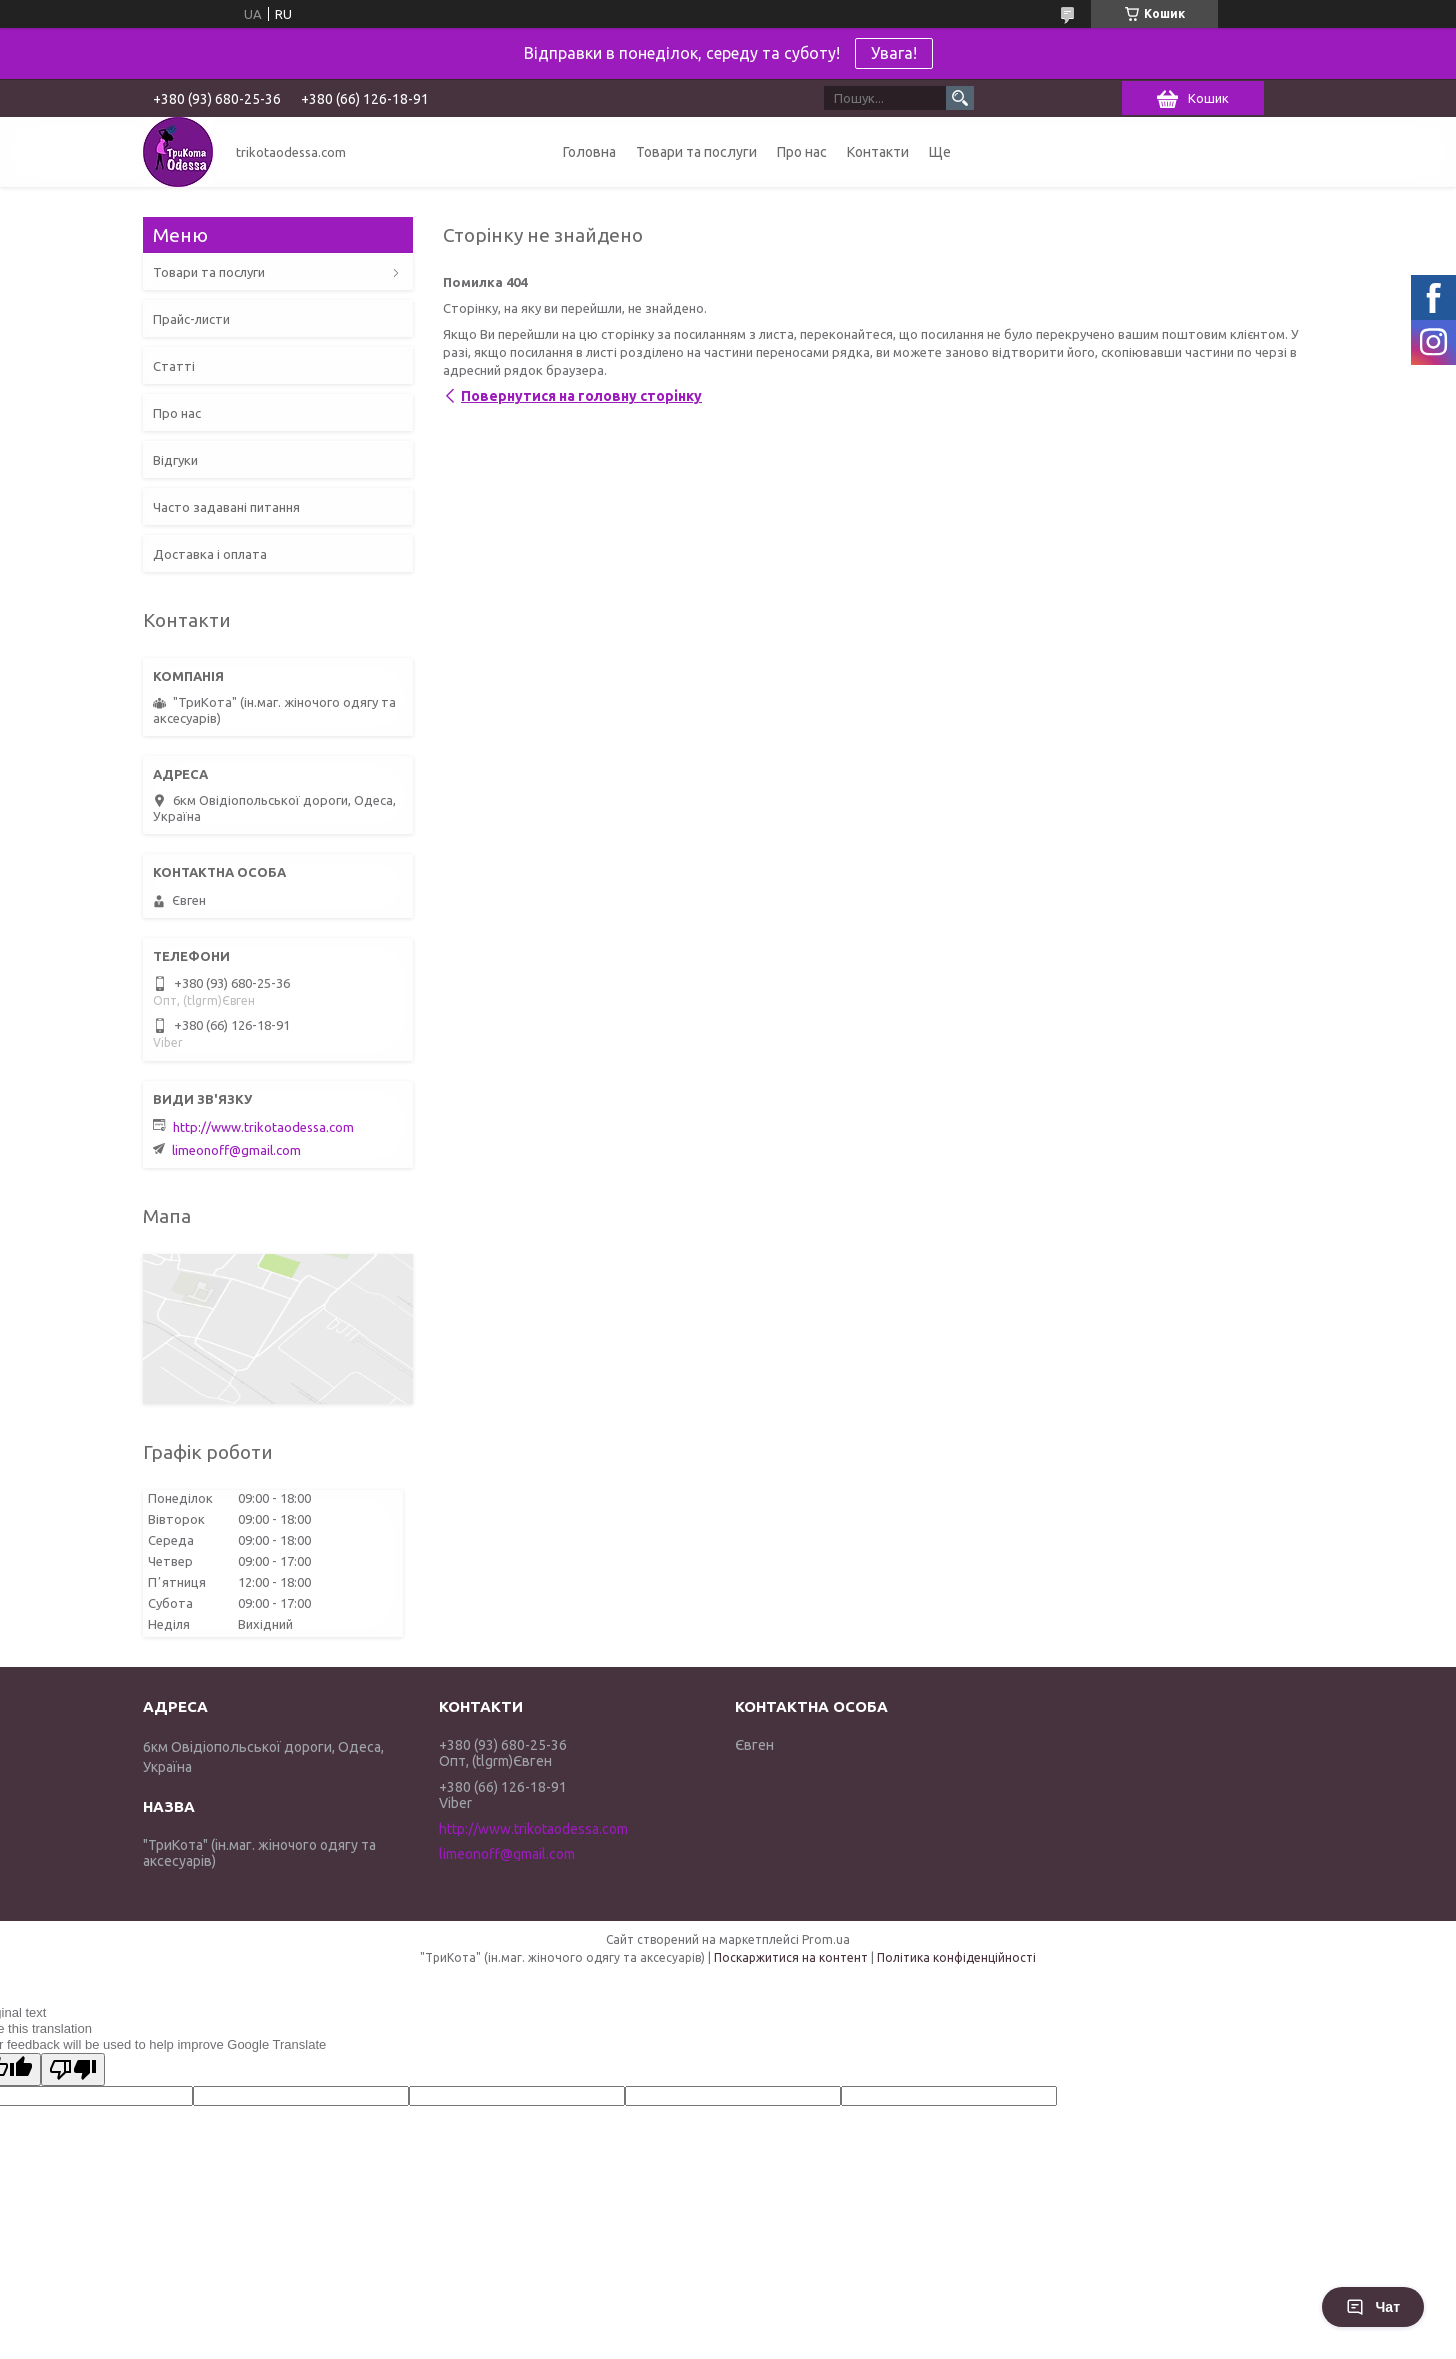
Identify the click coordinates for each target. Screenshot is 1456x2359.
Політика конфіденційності (956, 1957)
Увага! (894, 53)
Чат (1373, 2307)
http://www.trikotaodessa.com (263, 1127)
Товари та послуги (696, 152)
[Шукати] (960, 98)
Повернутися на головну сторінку (581, 396)
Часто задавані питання (226, 507)
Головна (589, 152)
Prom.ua (826, 1939)
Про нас (802, 152)
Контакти (878, 152)
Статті (174, 366)
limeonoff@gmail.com (236, 1150)
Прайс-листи (191, 319)
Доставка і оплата (210, 554)
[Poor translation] (73, 2069)
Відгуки (175, 460)
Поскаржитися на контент (791, 1957)
